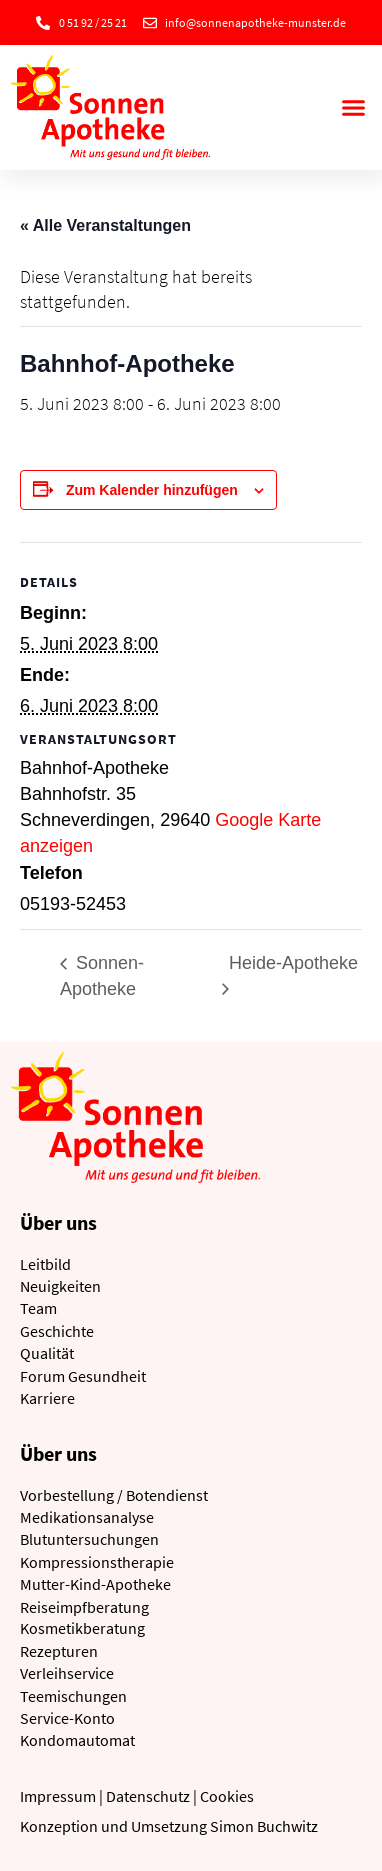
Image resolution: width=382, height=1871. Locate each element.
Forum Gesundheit (83, 1376)
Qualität (47, 1353)
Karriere (47, 1398)
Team (38, 1308)
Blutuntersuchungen (89, 1539)
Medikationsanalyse (87, 1517)
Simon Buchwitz (264, 1826)
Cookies (227, 1796)
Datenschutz (148, 1796)
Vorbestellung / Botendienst (114, 1495)
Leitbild (45, 1264)
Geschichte (57, 1331)
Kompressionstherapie (97, 1562)
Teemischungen (73, 1696)
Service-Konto (67, 1718)
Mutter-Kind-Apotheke (95, 1584)
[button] (353, 108)
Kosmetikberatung (82, 1628)
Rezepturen (59, 1651)
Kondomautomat (77, 1740)
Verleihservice (67, 1673)
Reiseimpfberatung (84, 1607)
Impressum (58, 1796)
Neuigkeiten (60, 1286)
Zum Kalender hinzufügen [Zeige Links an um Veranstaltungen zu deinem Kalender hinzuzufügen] (152, 490)
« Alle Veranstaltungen (105, 225)
